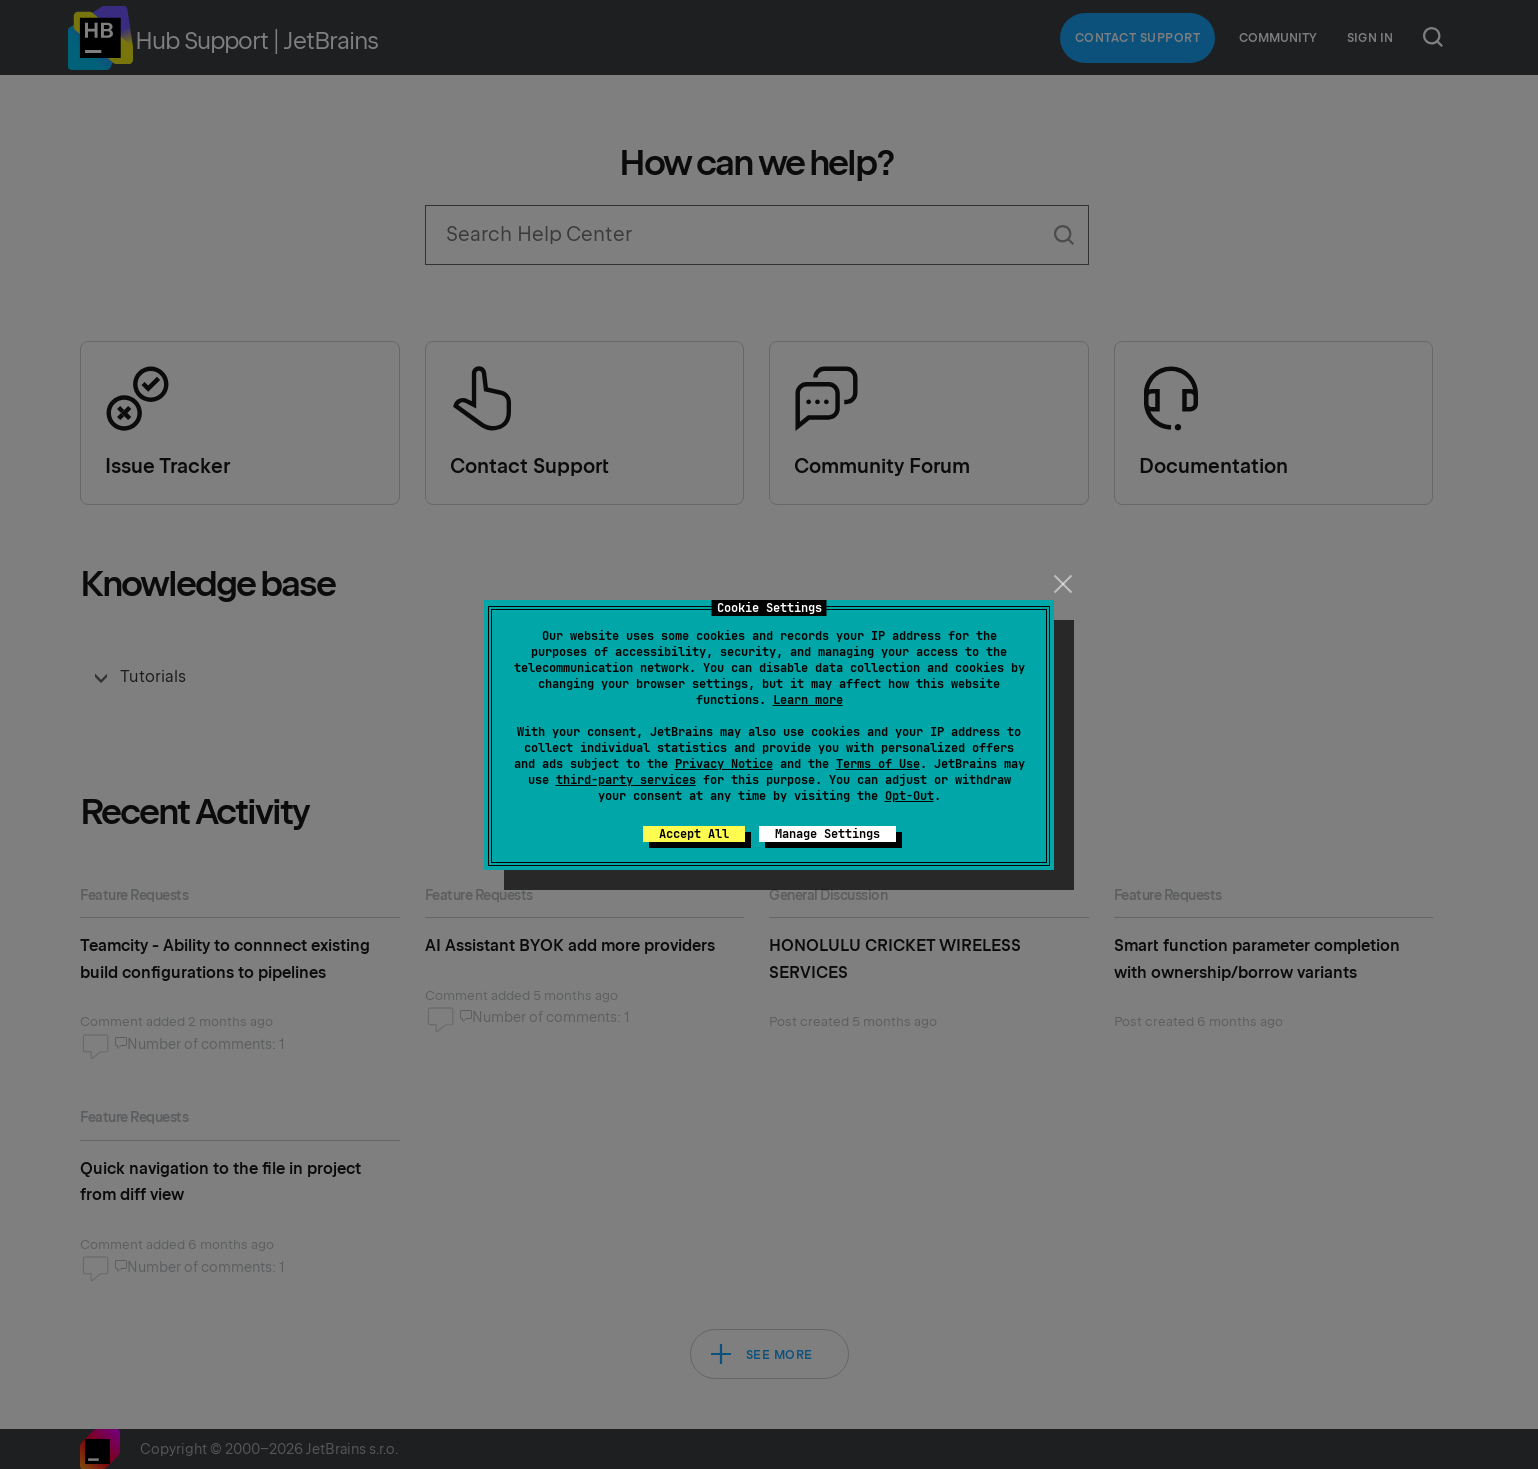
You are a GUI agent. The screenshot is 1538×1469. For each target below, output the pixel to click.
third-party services (626, 780)
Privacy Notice (724, 764)
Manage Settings (827, 834)
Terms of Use (878, 764)
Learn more (808, 700)
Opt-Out (909, 796)
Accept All (694, 834)
